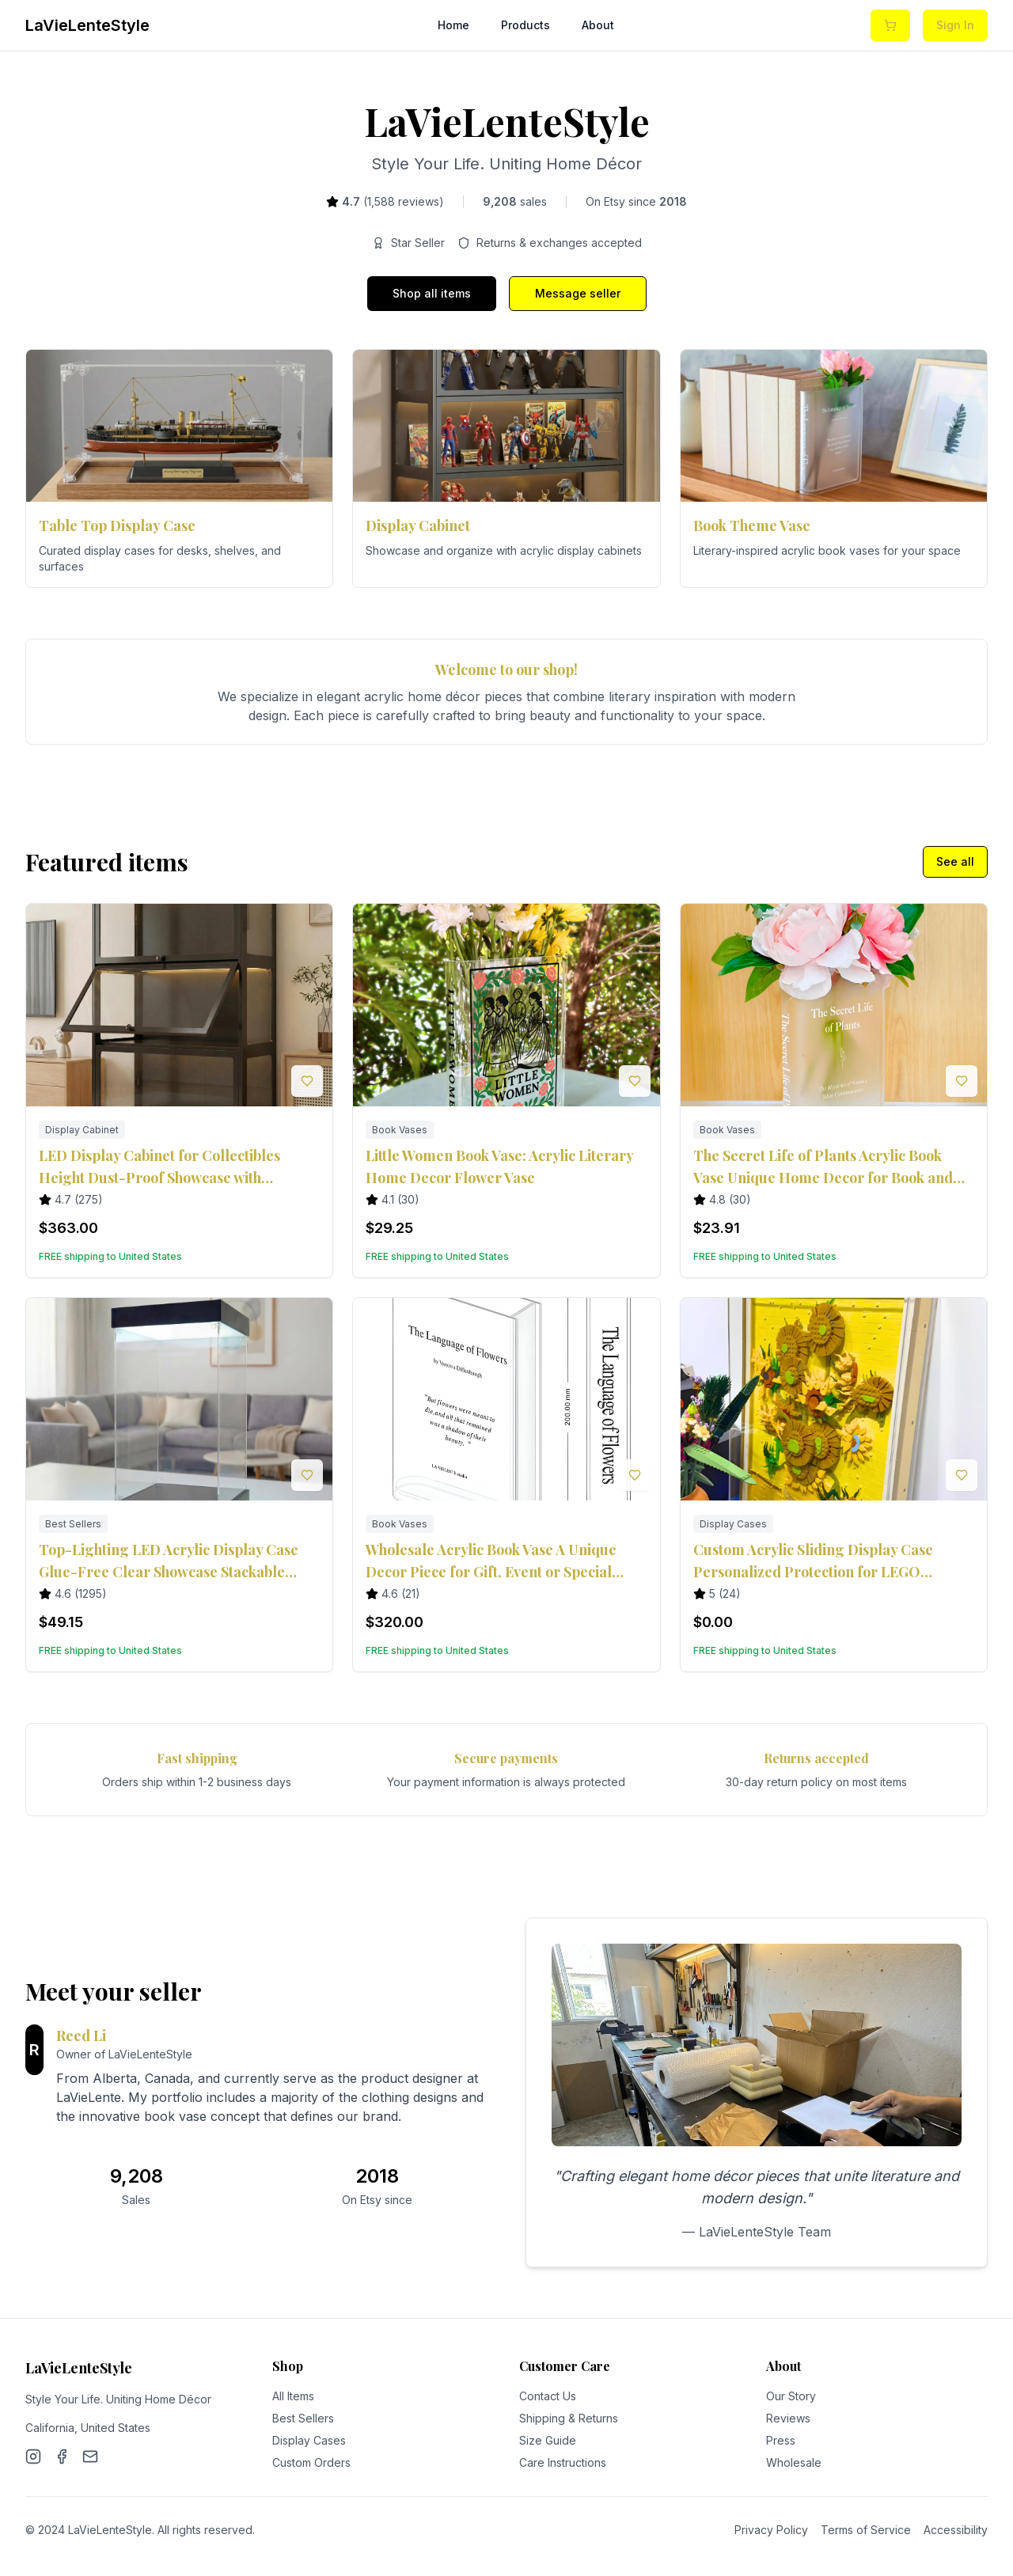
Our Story (791, 2396)
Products (525, 25)
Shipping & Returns (568, 2418)
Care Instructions (562, 2462)
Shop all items (432, 293)
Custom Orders (311, 2462)
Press (780, 2440)
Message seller (577, 293)
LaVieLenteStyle (87, 25)
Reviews (788, 2418)
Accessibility (956, 2529)
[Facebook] (62, 2456)
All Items (293, 2396)
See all (955, 861)
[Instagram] (33, 2456)
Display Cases (309, 2440)
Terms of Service (866, 2529)
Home (453, 25)
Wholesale (793, 2462)
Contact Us (547, 2396)
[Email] (90, 2456)
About (598, 25)
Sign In (955, 25)
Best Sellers (303, 2418)
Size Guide (547, 2440)
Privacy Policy (771, 2529)
